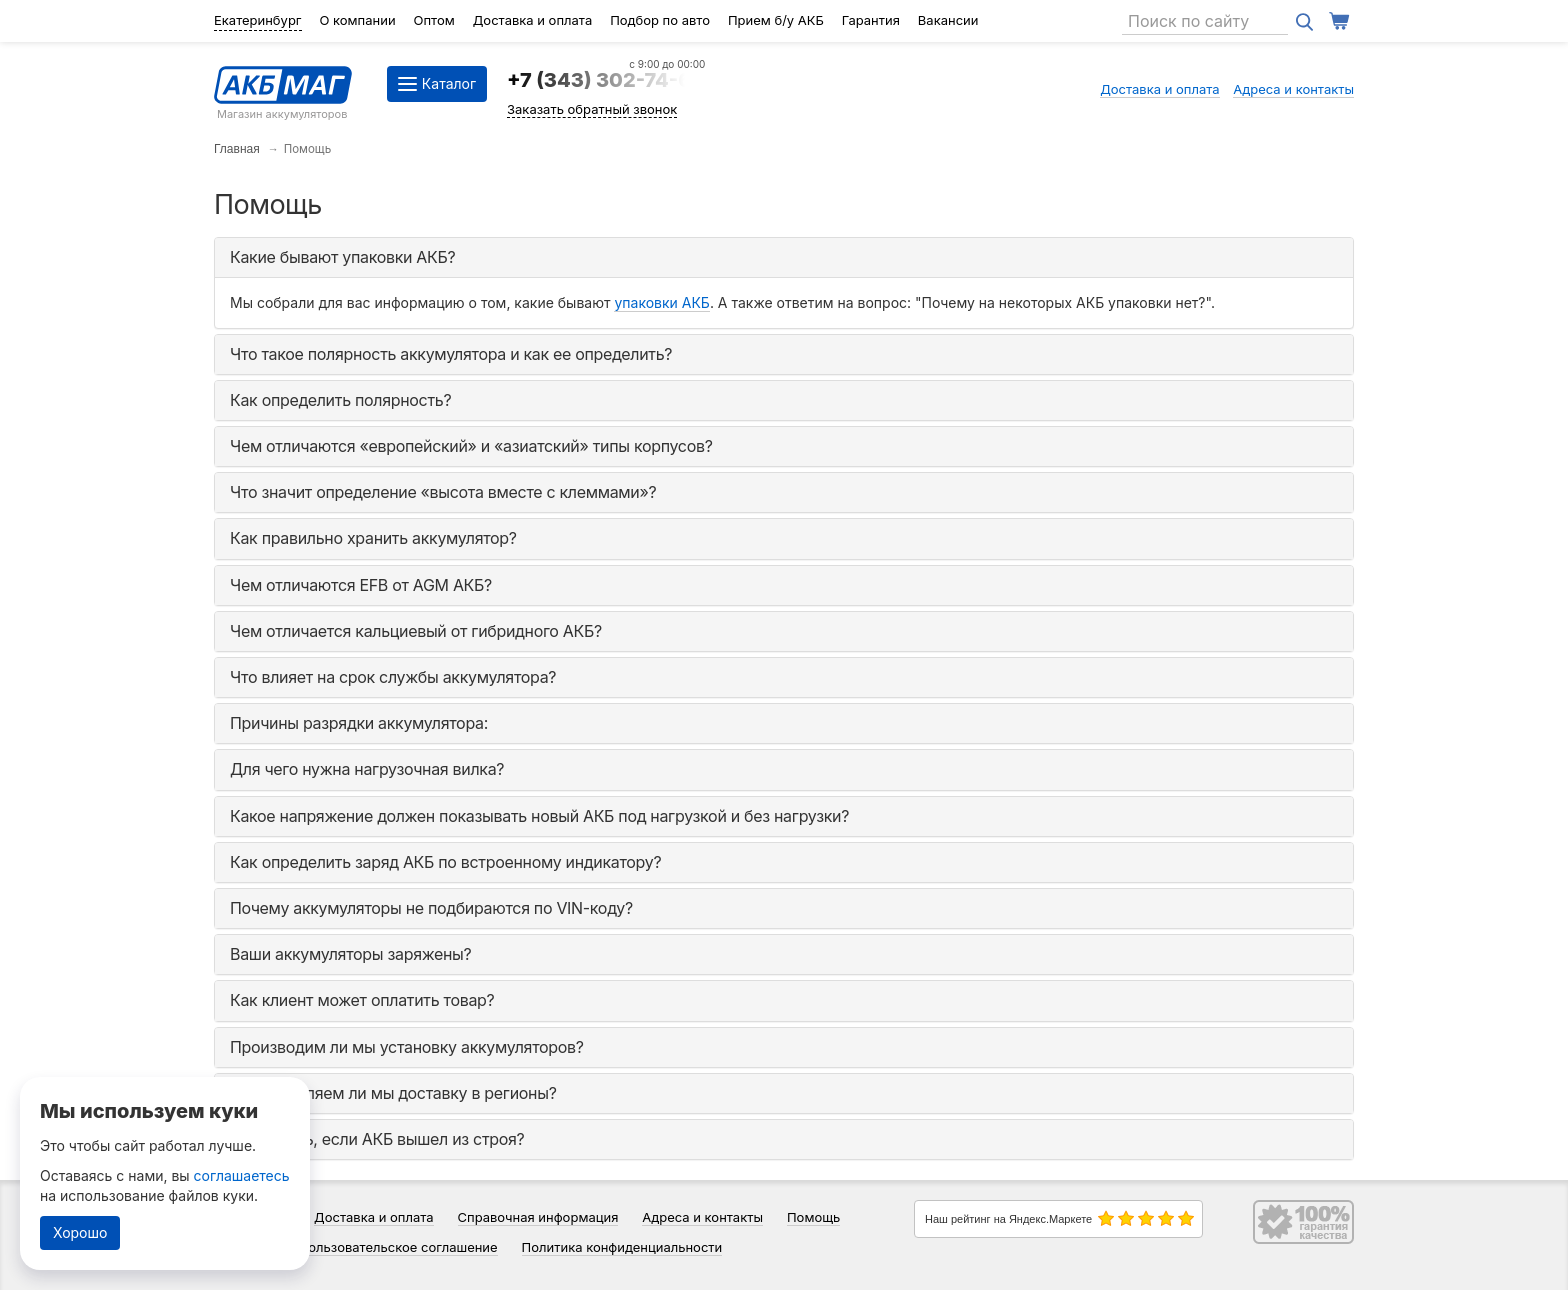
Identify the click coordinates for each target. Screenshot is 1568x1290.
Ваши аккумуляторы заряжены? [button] (350, 954)
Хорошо (80, 1232)
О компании (357, 20)
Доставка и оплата (533, 20)
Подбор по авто (660, 20)
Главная (237, 149)
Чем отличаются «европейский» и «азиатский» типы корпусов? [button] (471, 446)
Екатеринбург (258, 20)
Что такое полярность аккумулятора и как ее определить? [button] (451, 354)
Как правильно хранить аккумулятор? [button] (373, 538)
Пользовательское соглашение (398, 1247)
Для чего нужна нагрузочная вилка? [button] (367, 769)
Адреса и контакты (1293, 89)
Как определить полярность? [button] (340, 400)
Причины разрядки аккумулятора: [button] (359, 723)
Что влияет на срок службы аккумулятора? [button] (393, 677)
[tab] (784, 257)
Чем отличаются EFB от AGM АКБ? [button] (361, 585)
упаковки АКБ (661, 302)
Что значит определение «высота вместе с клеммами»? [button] (443, 492)
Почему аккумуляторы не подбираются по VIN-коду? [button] (431, 908)
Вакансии (948, 20)
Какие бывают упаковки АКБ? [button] (342, 257)
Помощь (813, 1217)
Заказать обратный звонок (592, 109)
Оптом (434, 20)
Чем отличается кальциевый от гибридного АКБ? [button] (416, 631)
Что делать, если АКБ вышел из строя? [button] (377, 1139)
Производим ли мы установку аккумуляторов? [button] (407, 1047)
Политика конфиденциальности (622, 1247)
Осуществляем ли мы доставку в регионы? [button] (393, 1093)
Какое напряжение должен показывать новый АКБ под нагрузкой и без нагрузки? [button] (539, 816)
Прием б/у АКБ (776, 20)
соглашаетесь (242, 1175)
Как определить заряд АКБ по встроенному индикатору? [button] (445, 862)
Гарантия (871, 20)
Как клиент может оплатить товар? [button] (362, 1000)
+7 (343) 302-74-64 (606, 80)
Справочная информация (538, 1217)
